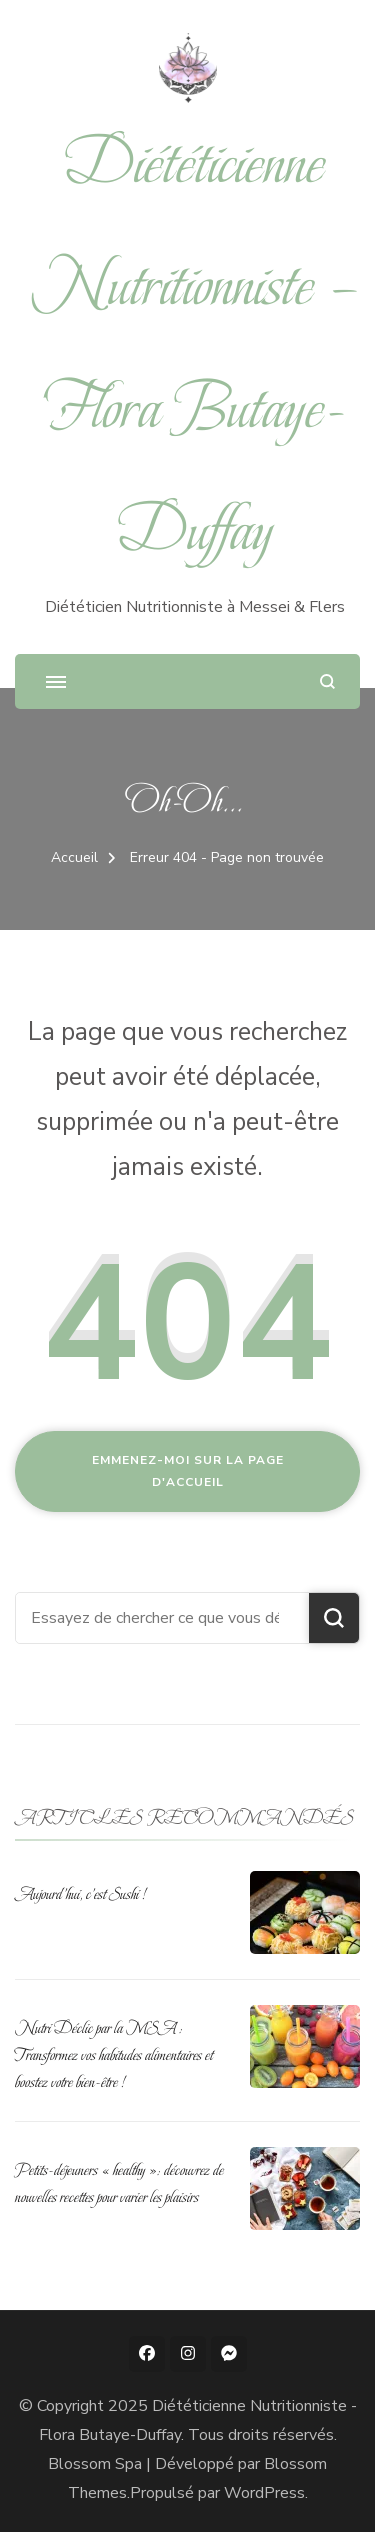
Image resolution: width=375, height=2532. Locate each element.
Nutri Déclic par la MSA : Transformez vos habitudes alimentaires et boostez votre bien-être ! (114, 2055)
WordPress (264, 2493)
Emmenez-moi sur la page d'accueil (188, 1471)
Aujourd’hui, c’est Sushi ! (80, 1894)
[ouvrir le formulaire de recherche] (327, 681)
